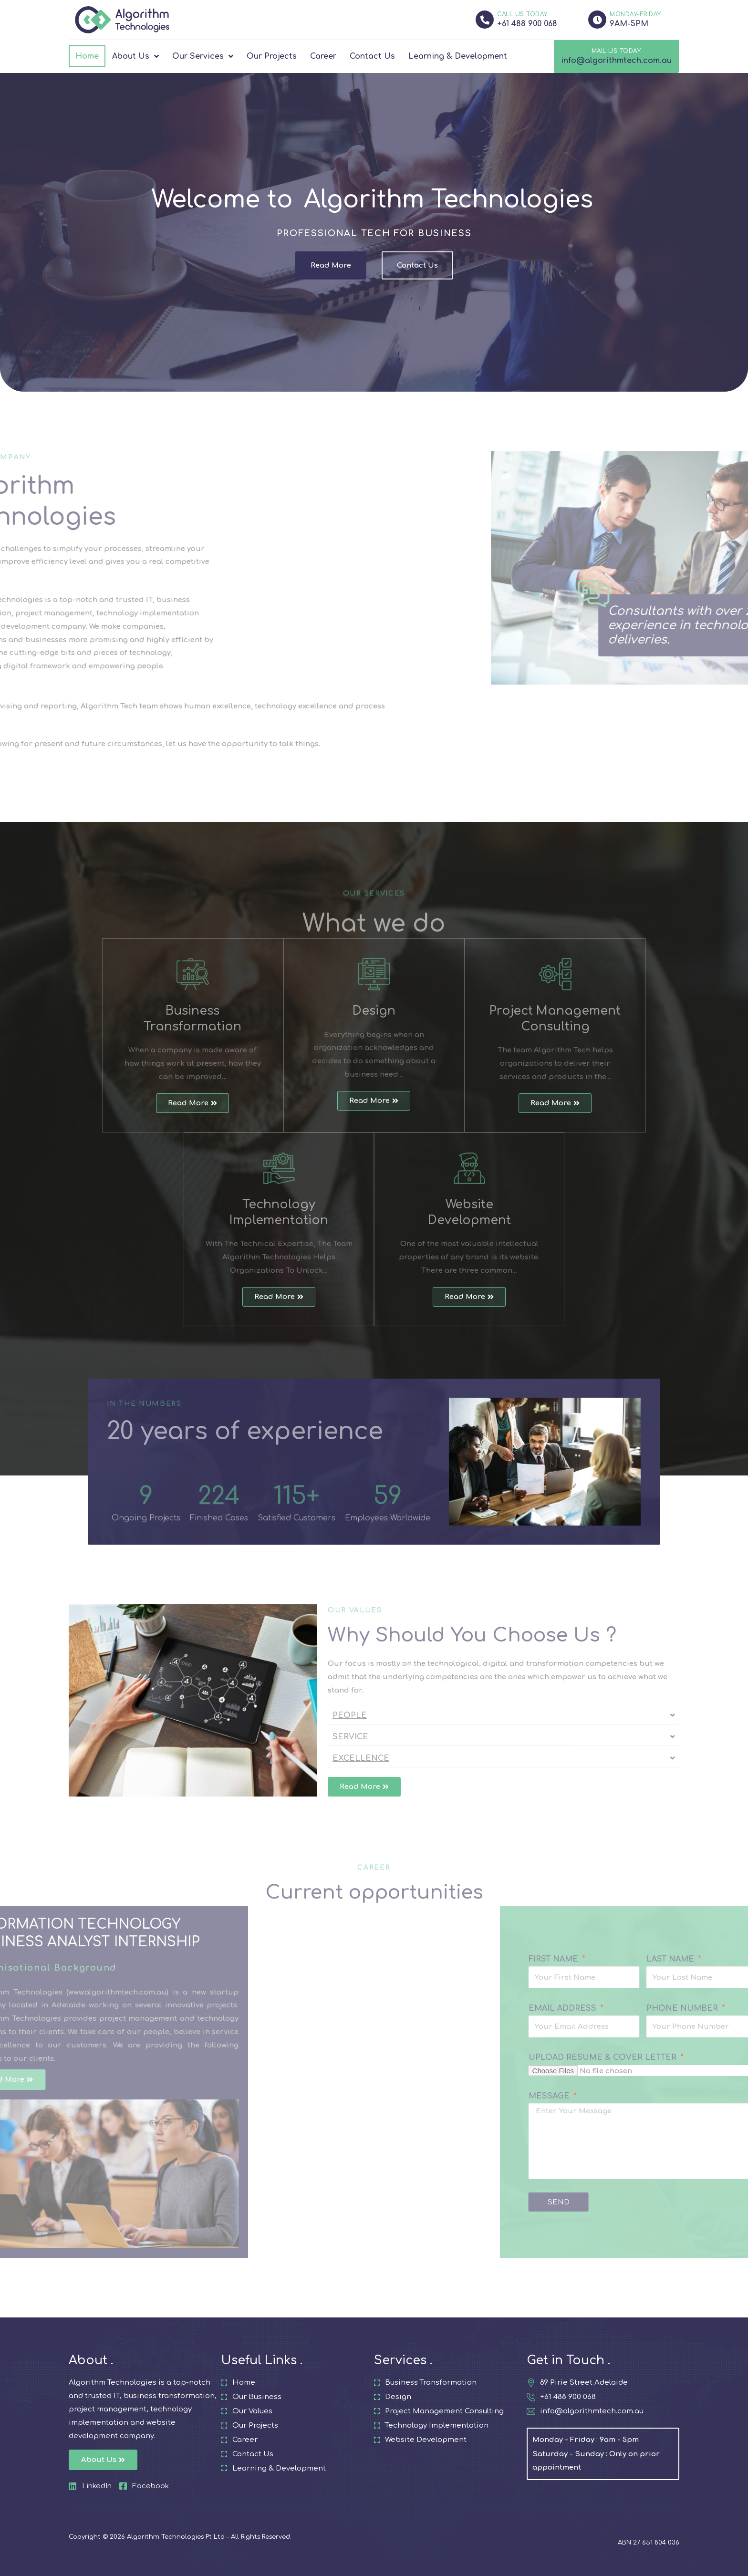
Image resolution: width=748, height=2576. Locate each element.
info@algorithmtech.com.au (616, 60)
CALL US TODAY (522, 14)
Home (87, 56)
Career (323, 56)
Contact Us (372, 56)
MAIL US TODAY (616, 51)
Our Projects (272, 56)
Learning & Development (457, 56)
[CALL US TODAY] (485, 19)
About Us (135, 56)
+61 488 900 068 (527, 24)
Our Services (202, 56)
